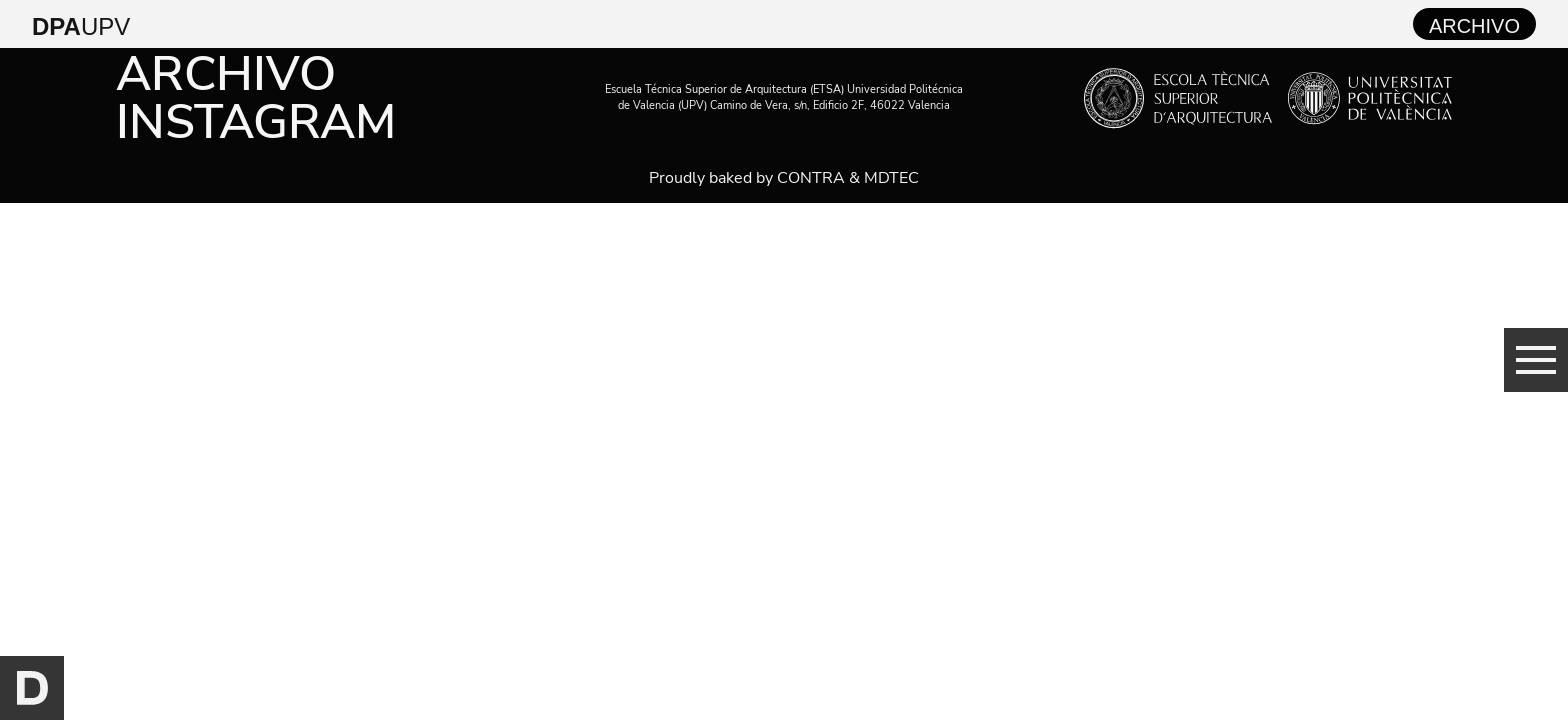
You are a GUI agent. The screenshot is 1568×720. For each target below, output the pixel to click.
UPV (81, 26)
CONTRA (811, 178)
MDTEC (891, 178)
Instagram (256, 122)
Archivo (226, 74)
